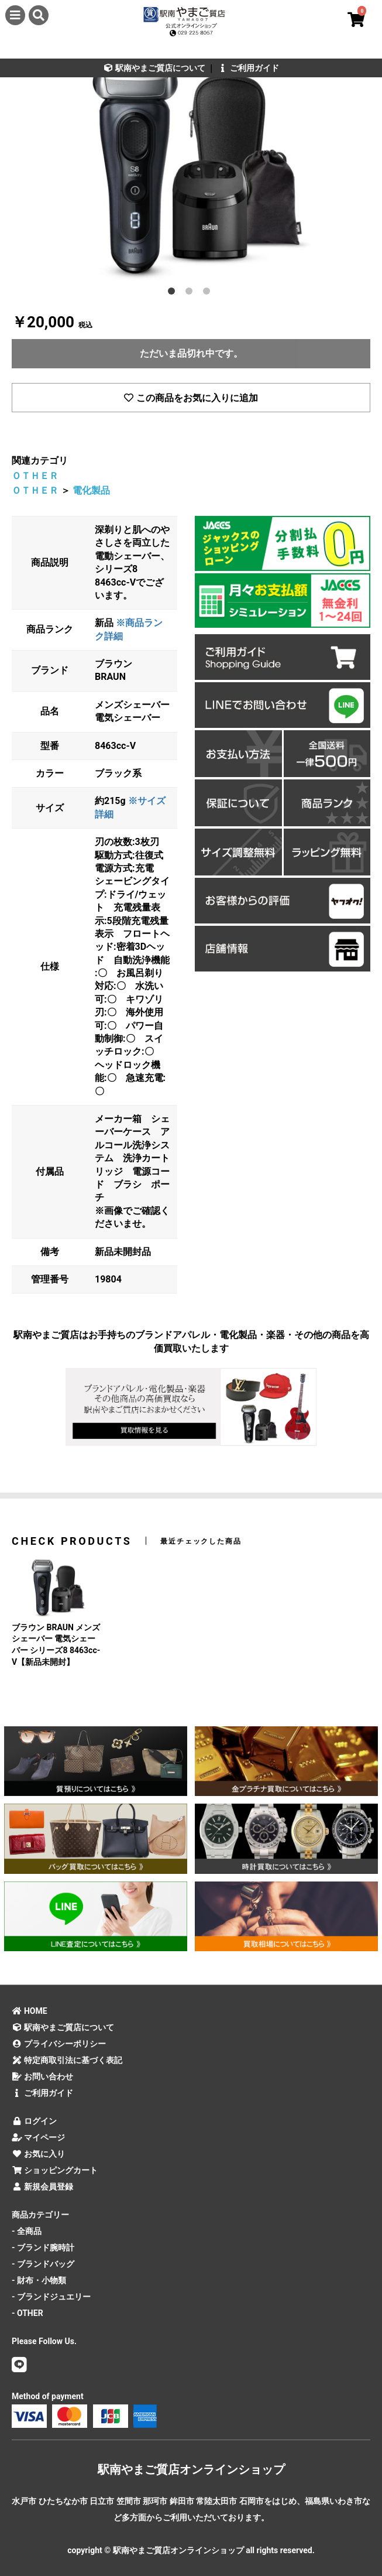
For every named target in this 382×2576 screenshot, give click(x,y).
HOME (29, 2011)
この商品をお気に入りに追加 (190, 398)
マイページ (38, 2137)
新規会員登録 (42, 2186)
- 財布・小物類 (39, 2280)
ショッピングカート (55, 2170)
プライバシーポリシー (59, 2043)
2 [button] (191, 293)
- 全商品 (27, 2231)
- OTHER (27, 2313)
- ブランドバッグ (43, 2264)
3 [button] (209, 293)
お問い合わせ (42, 2076)
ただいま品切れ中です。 (191, 353)
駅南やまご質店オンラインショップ (191, 2469)
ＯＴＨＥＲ (35, 475)
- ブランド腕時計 (43, 2247)
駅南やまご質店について (154, 68)
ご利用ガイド (248, 68)
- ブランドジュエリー (51, 2296)
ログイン (34, 2121)
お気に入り (38, 2153)
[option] (191, 162)
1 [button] (174, 293)
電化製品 (91, 490)
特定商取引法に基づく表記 (67, 2060)
